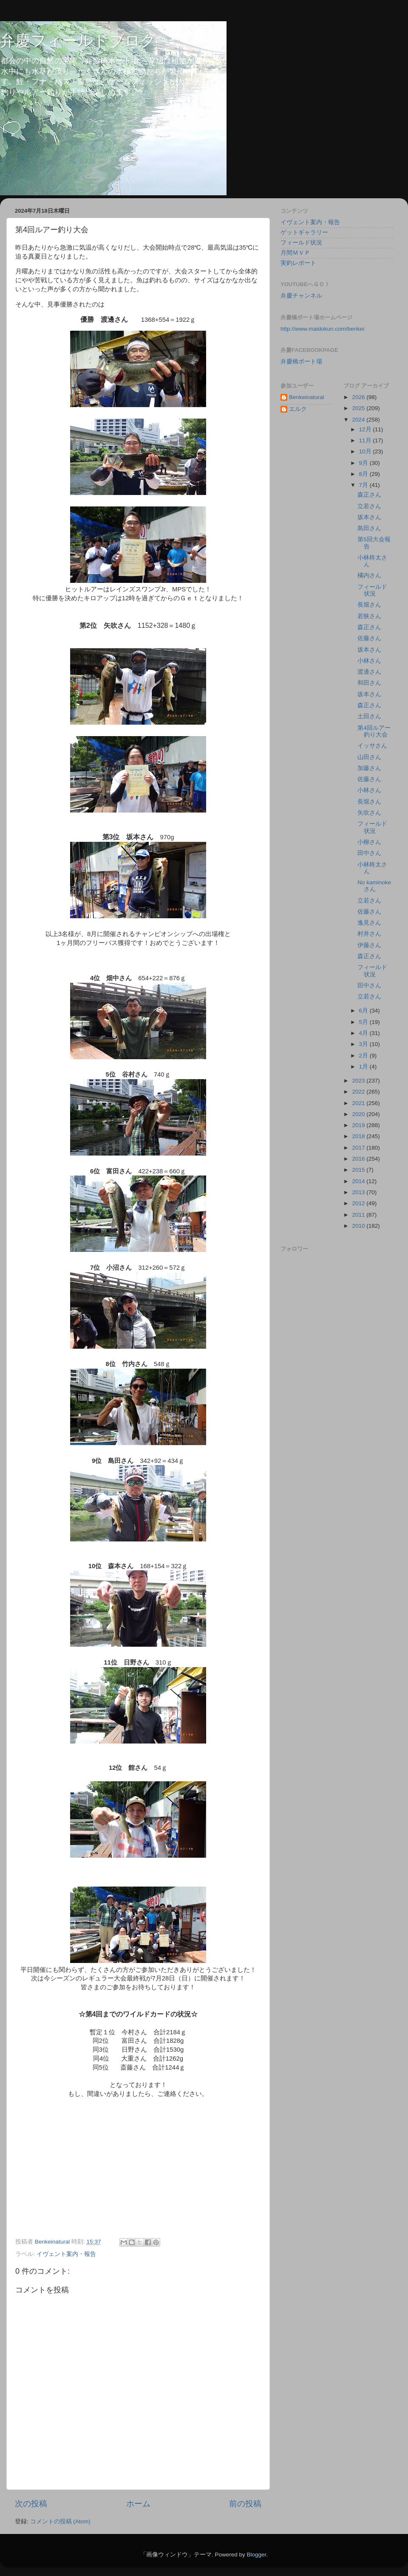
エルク (298, 409)
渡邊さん (369, 672)
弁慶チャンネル (301, 295)
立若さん (369, 506)
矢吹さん (369, 813)
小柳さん (369, 842)
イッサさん (372, 745)
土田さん (369, 716)
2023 (359, 1080)
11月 (366, 440)
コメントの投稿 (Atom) (60, 2521)
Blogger (256, 2554)
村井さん (369, 934)
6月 (364, 1010)
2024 (359, 419)
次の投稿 (31, 2503)
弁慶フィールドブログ (78, 40)
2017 (359, 1148)
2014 (359, 1181)
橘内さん (369, 575)
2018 (359, 1136)
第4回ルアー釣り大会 (374, 731)
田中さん (369, 853)
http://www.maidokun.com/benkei (322, 329)
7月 (364, 485)
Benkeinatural (306, 397)
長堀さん (369, 605)
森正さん (369, 495)
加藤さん (369, 768)
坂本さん (369, 517)
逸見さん (369, 923)
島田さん (369, 528)
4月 (364, 1033)
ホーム (138, 2503)
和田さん (369, 683)
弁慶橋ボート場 (301, 361)
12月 (366, 429)
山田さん (369, 757)
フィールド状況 (301, 242)
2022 (359, 1091)
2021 (359, 1103)
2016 (359, 1159)
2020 (359, 1114)
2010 (359, 1226)
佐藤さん (369, 638)
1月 (364, 1066)
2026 (359, 397)
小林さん (369, 661)
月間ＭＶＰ (295, 253)
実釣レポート (298, 263)
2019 (359, 1125)
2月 (364, 1055)
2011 (359, 1215)
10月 (366, 451)
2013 (359, 1192)
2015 (359, 1170)
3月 (364, 1044)
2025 (359, 408)
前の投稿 (245, 2503)
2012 (359, 1203)
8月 (364, 474)
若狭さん (369, 616)
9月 (364, 463)
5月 (364, 1022)
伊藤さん (369, 945)
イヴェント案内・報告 (66, 2254)
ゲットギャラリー (304, 232)
